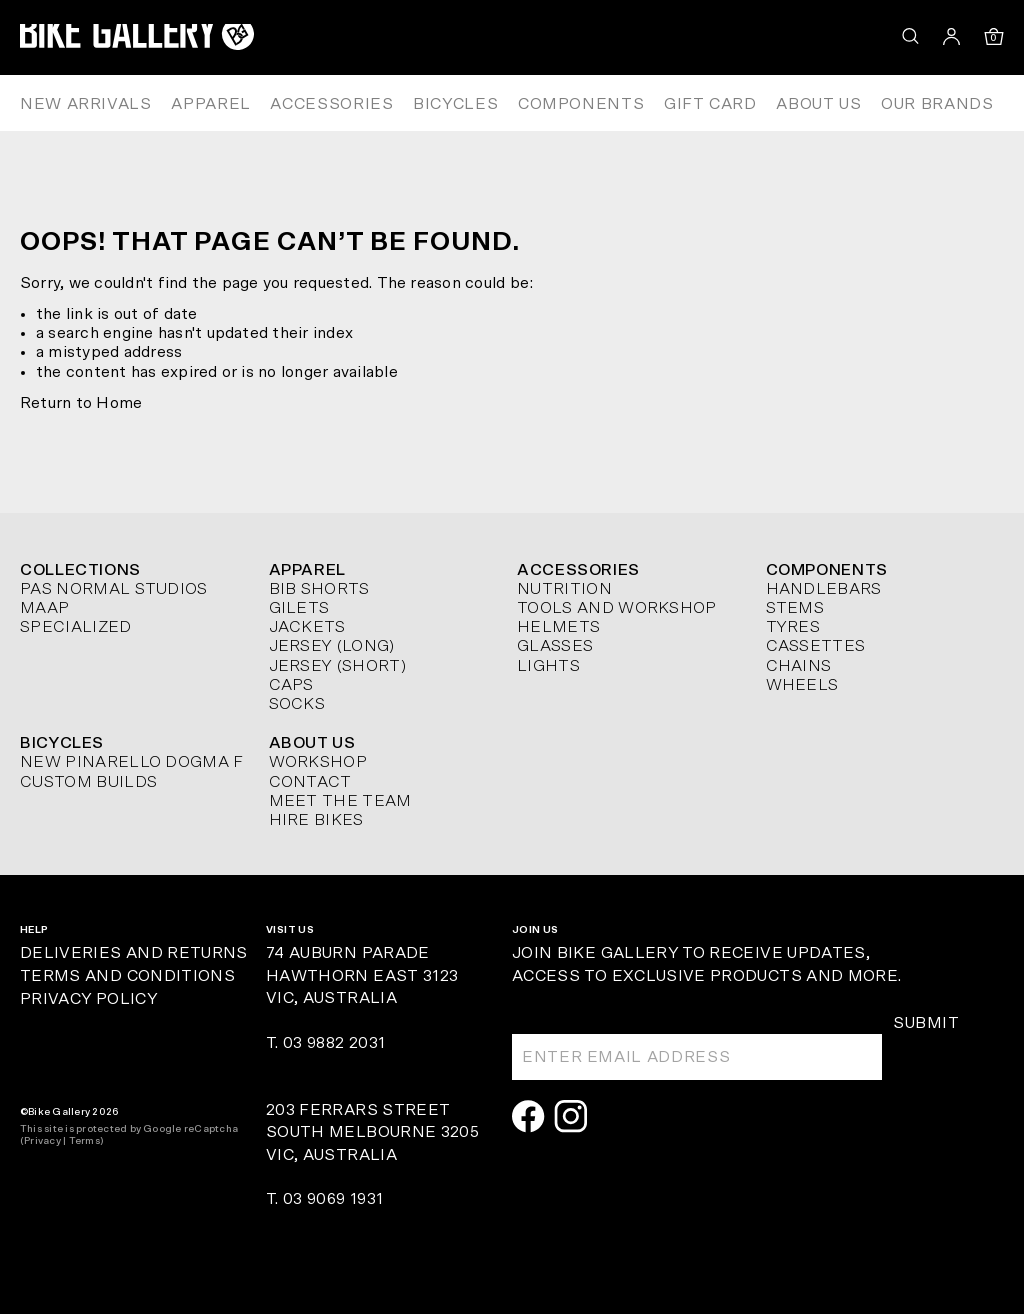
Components (581, 104)
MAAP (44, 608)
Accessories (331, 104)
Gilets (299, 608)
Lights (548, 666)
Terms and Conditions (127, 976)
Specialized (76, 627)
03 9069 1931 (333, 1199)
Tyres (793, 627)
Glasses (555, 646)
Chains (799, 666)
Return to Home (81, 403)
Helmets (558, 627)
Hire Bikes (316, 820)
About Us (818, 104)
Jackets (307, 627)
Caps (291, 685)
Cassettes (816, 646)
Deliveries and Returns (134, 953)
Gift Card (710, 104)
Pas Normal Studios (114, 589)
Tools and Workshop (617, 608)
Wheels (802, 685)
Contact (310, 782)
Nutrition (564, 589)
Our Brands (937, 104)
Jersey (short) (337, 666)
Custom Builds (88, 782)
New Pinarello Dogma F (132, 762)
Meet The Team (340, 801)
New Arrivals (86, 104)
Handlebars (824, 589)
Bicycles (455, 104)
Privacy (42, 1141)
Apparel (210, 104)
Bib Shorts (319, 589)
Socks (297, 704)
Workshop (318, 762)
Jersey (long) (332, 646)
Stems (795, 608)
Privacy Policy (88, 999)
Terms (84, 1141)
